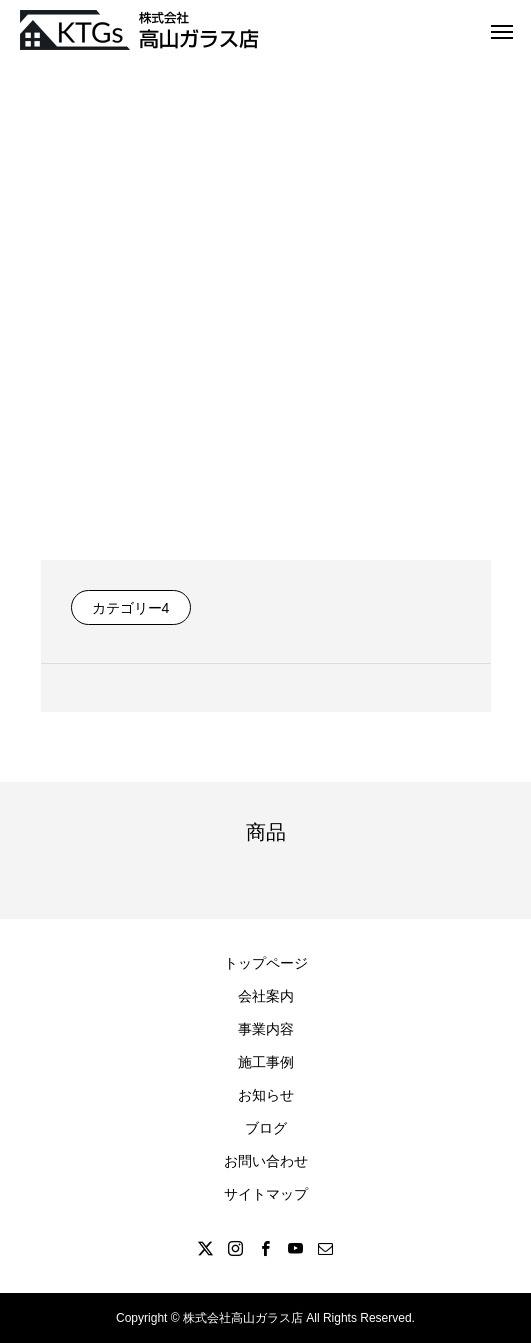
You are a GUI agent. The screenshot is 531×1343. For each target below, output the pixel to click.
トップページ (266, 963)
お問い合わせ (266, 1161)
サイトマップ (266, 1194)
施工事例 (266, 1062)
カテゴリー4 (131, 608)
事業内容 (266, 1029)
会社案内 (266, 996)
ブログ (266, 1128)
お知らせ (266, 1095)
